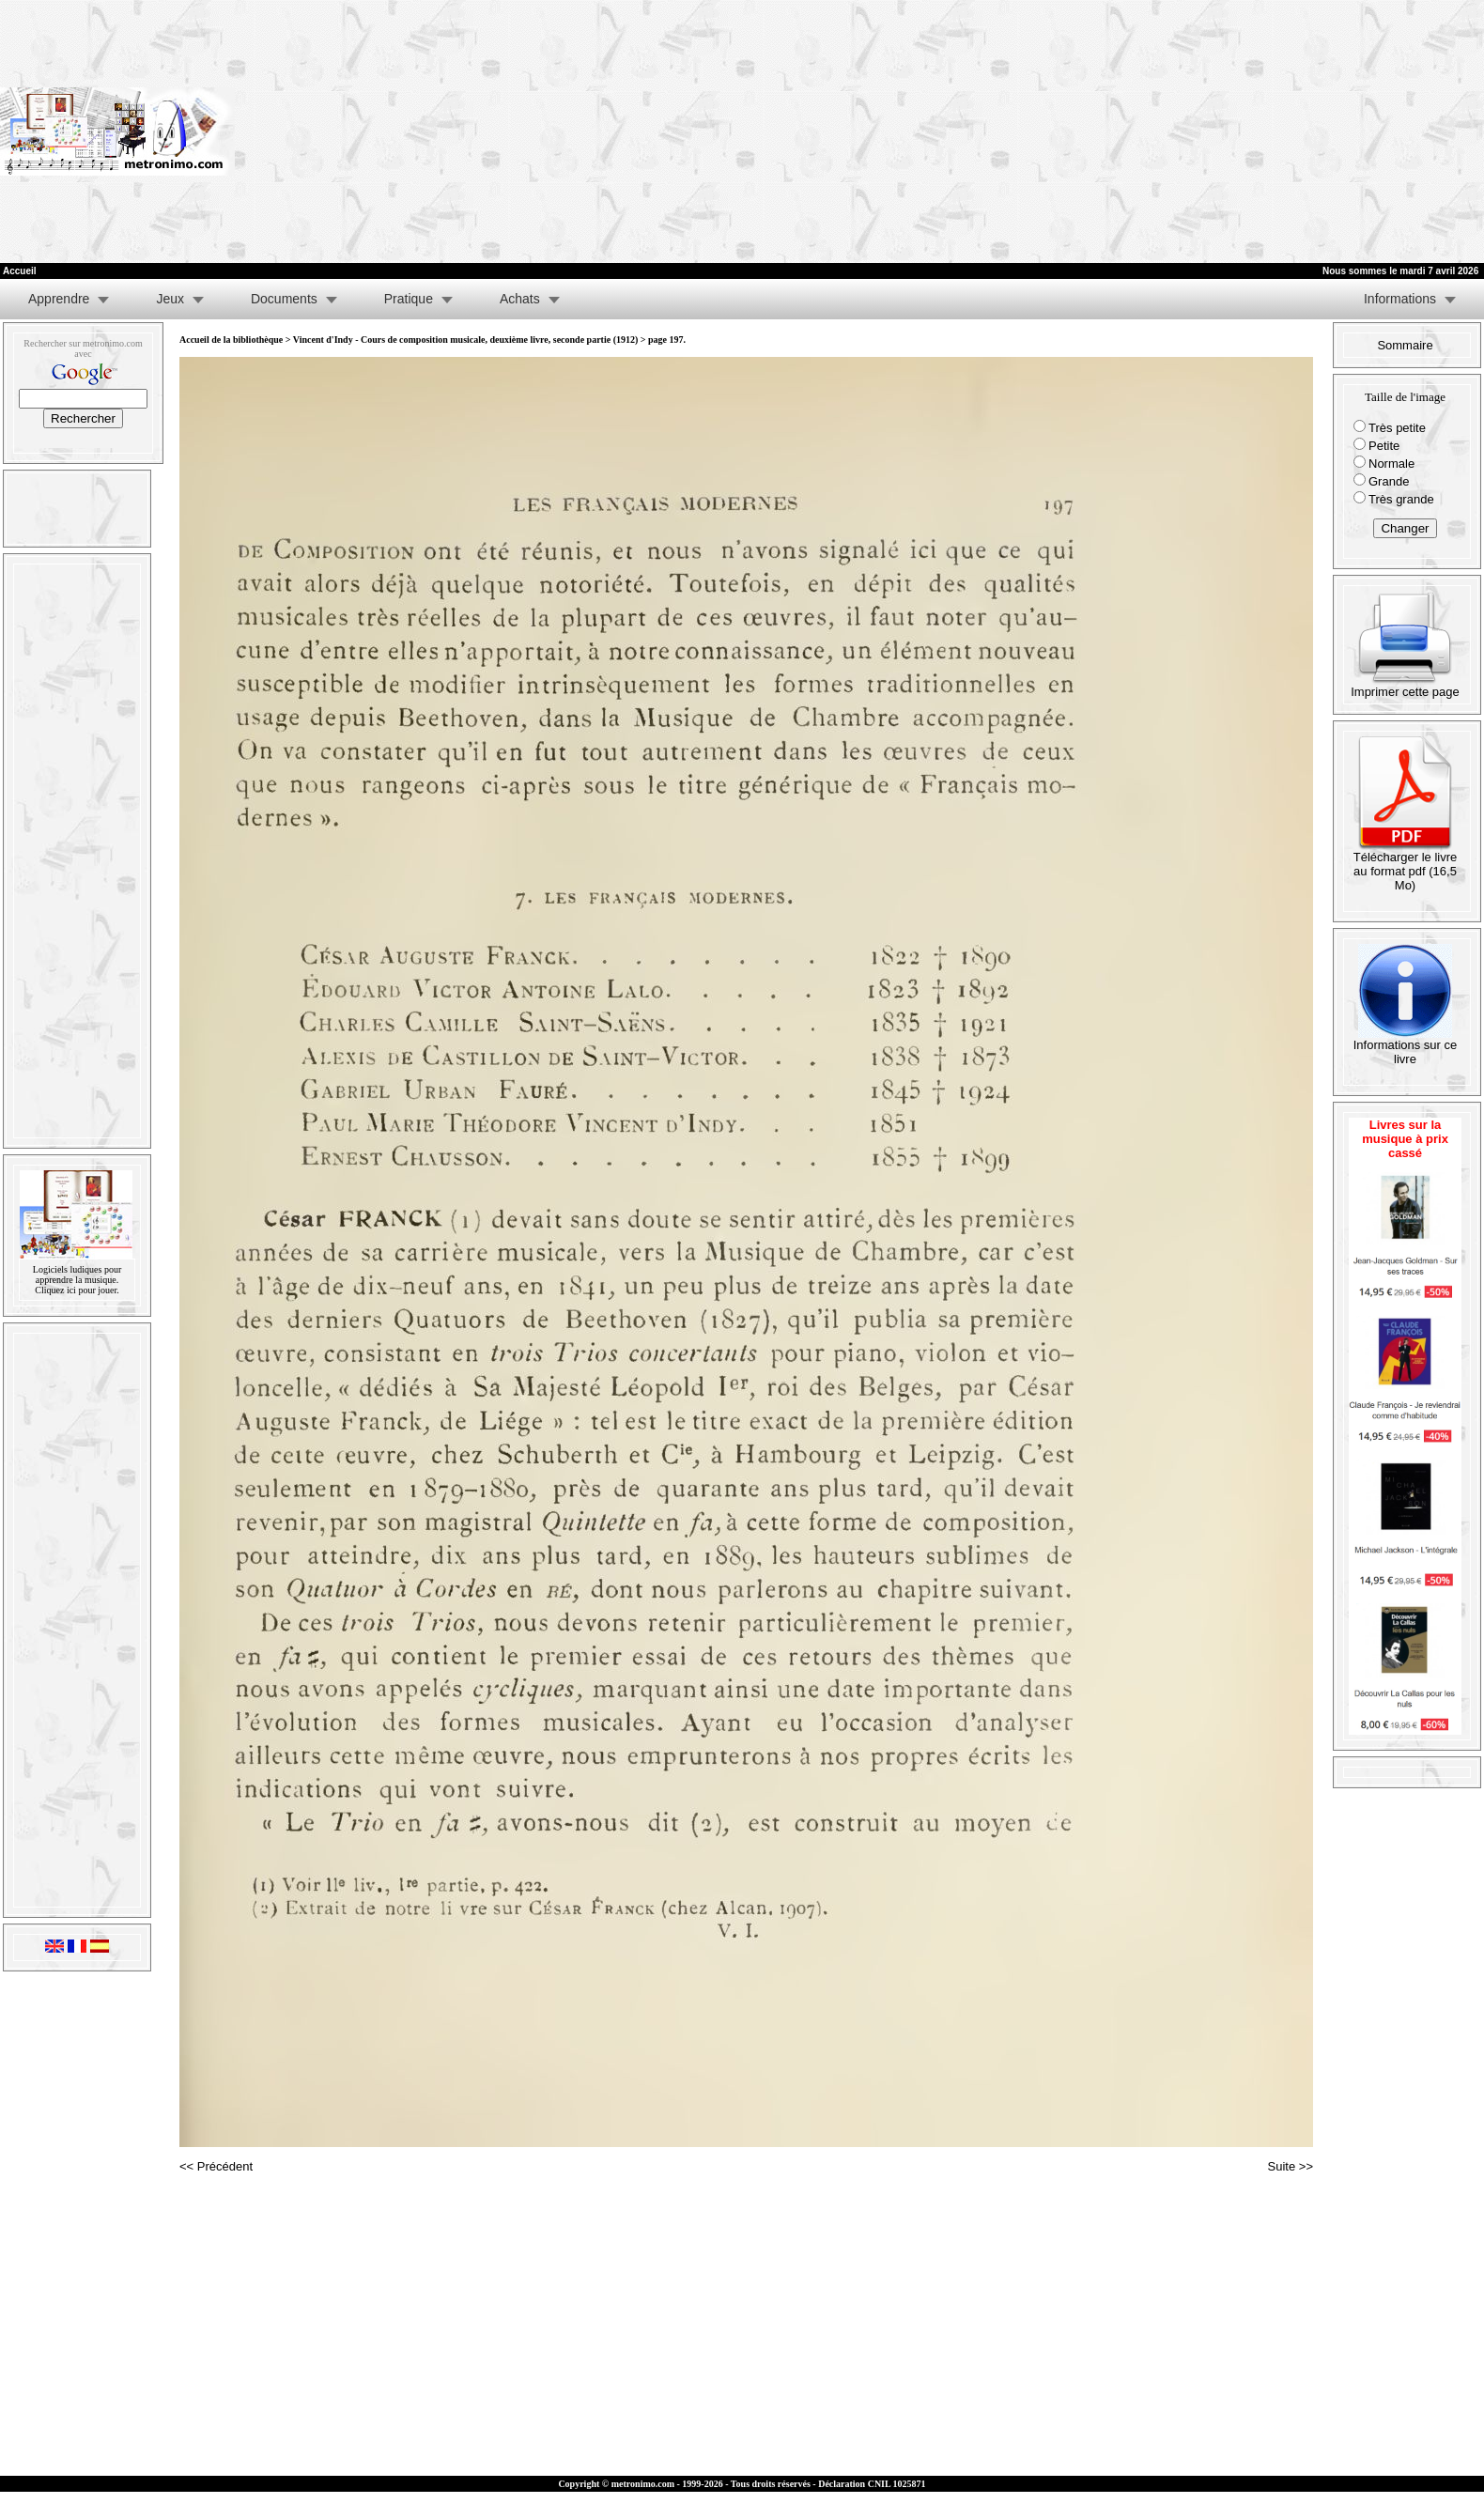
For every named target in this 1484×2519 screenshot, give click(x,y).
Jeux (170, 298)
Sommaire (1404, 345)
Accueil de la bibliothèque (231, 339)
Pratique (408, 298)
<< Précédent (216, 2166)
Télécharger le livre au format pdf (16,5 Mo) (1405, 865)
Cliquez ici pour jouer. (76, 1290)
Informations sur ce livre (1405, 1046)
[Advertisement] (1249, 131)
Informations (1400, 298)
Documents (284, 298)
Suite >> (1290, 2166)
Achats (520, 298)
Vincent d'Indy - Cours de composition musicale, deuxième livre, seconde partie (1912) (465, 339)
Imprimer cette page (1405, 686)
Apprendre (58, 298)
